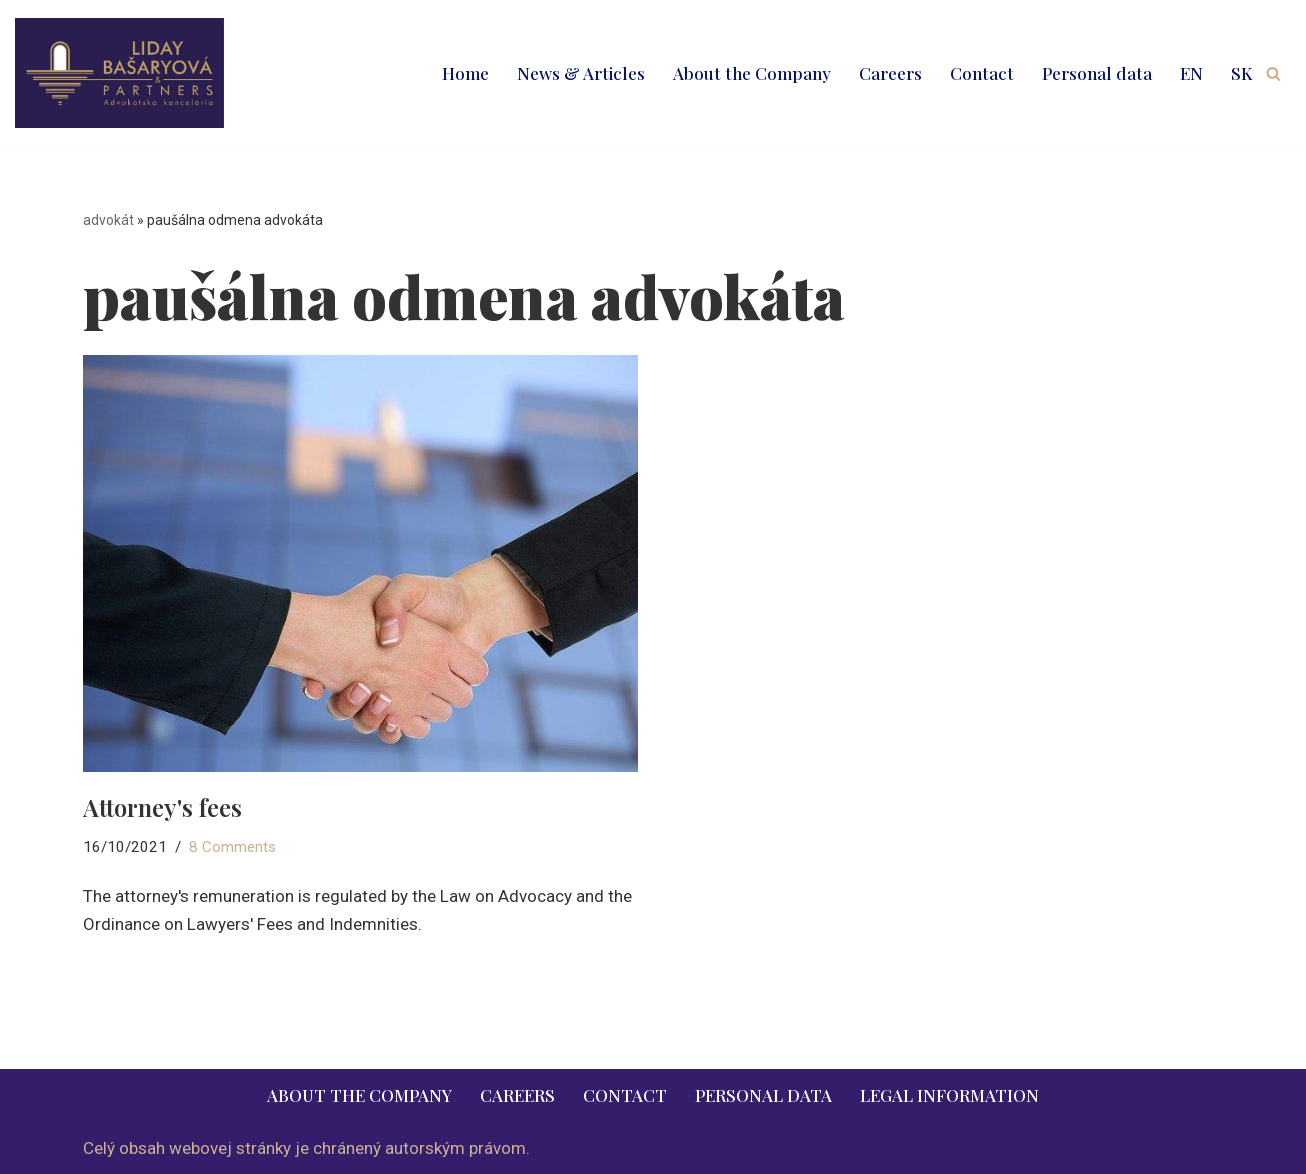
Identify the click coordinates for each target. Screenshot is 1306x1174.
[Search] (1273, 73)
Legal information (949, 1095)
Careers (890, 73)
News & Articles (581, 73)
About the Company (752, 73)
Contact (982, 73)
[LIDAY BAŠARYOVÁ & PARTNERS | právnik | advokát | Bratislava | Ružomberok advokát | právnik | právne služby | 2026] (119, 73)
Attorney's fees (162, 807)
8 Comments (232, 847)
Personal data (1097, 73)
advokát (108, 220)
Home (465, 73)
